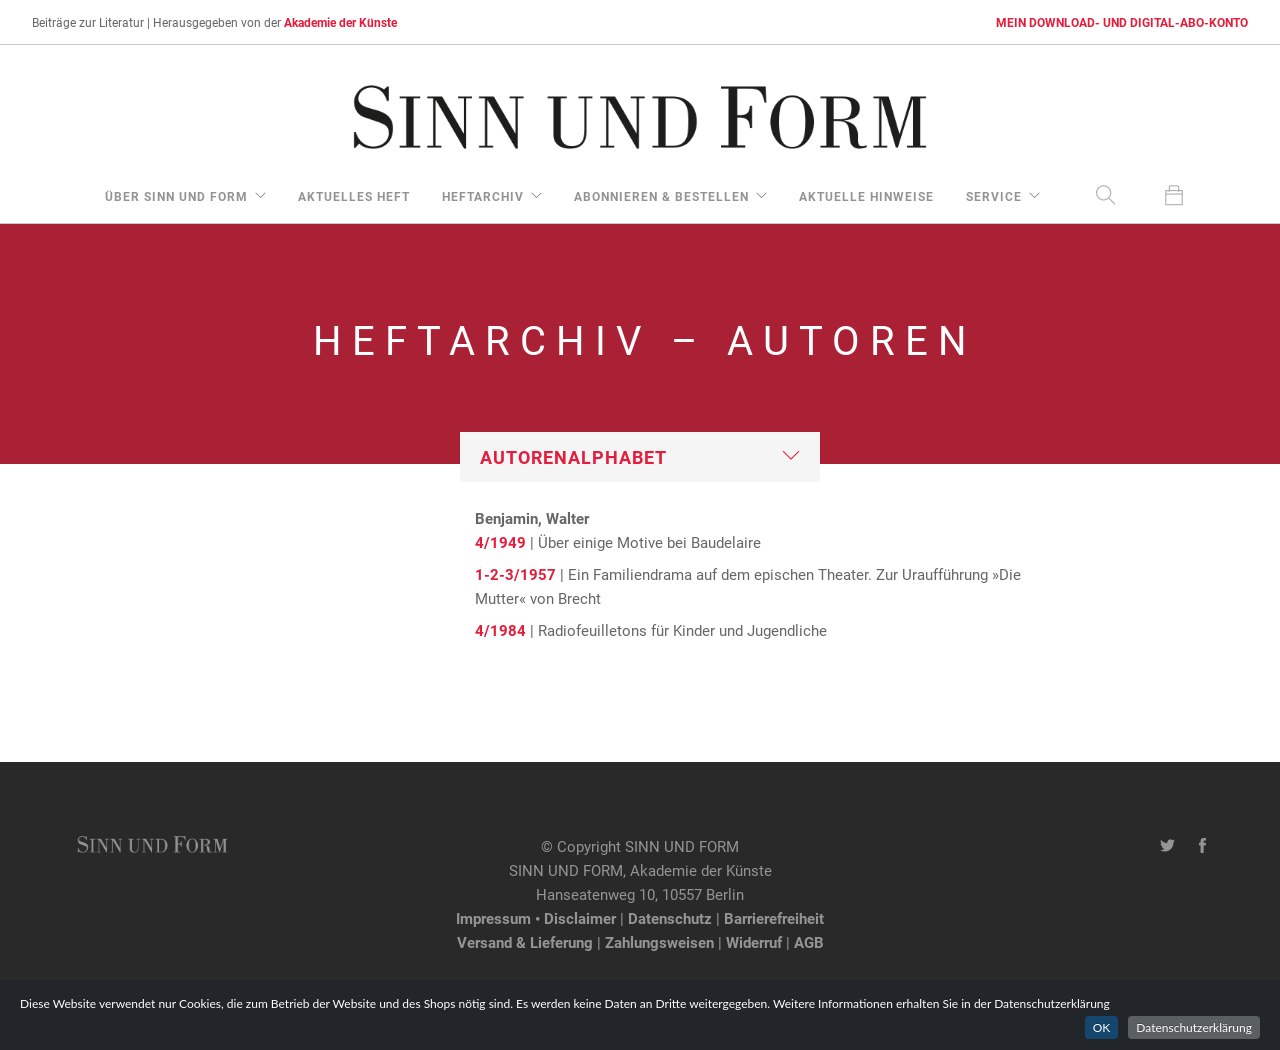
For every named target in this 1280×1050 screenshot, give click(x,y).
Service (994, 196)
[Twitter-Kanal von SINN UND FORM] (1167, 846)
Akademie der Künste (340, 22)
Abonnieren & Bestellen (661, 196)
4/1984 (500, 630)
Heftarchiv (483, 196)
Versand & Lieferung (525, 942)
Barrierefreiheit (774, 918)
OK (1102, 1027)
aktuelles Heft (354, 196)
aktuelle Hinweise (866, 196)
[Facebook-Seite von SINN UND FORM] (1202, 846)
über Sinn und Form (176, 196)
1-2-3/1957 (515, 574)
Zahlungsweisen (659, 942)
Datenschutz (670, 918)
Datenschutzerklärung (1194, 1027)
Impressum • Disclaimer (536, 918)
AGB (809, 942)
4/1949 (500, 542)
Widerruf (754, 942)
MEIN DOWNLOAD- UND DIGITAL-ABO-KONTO (1122, 22)
